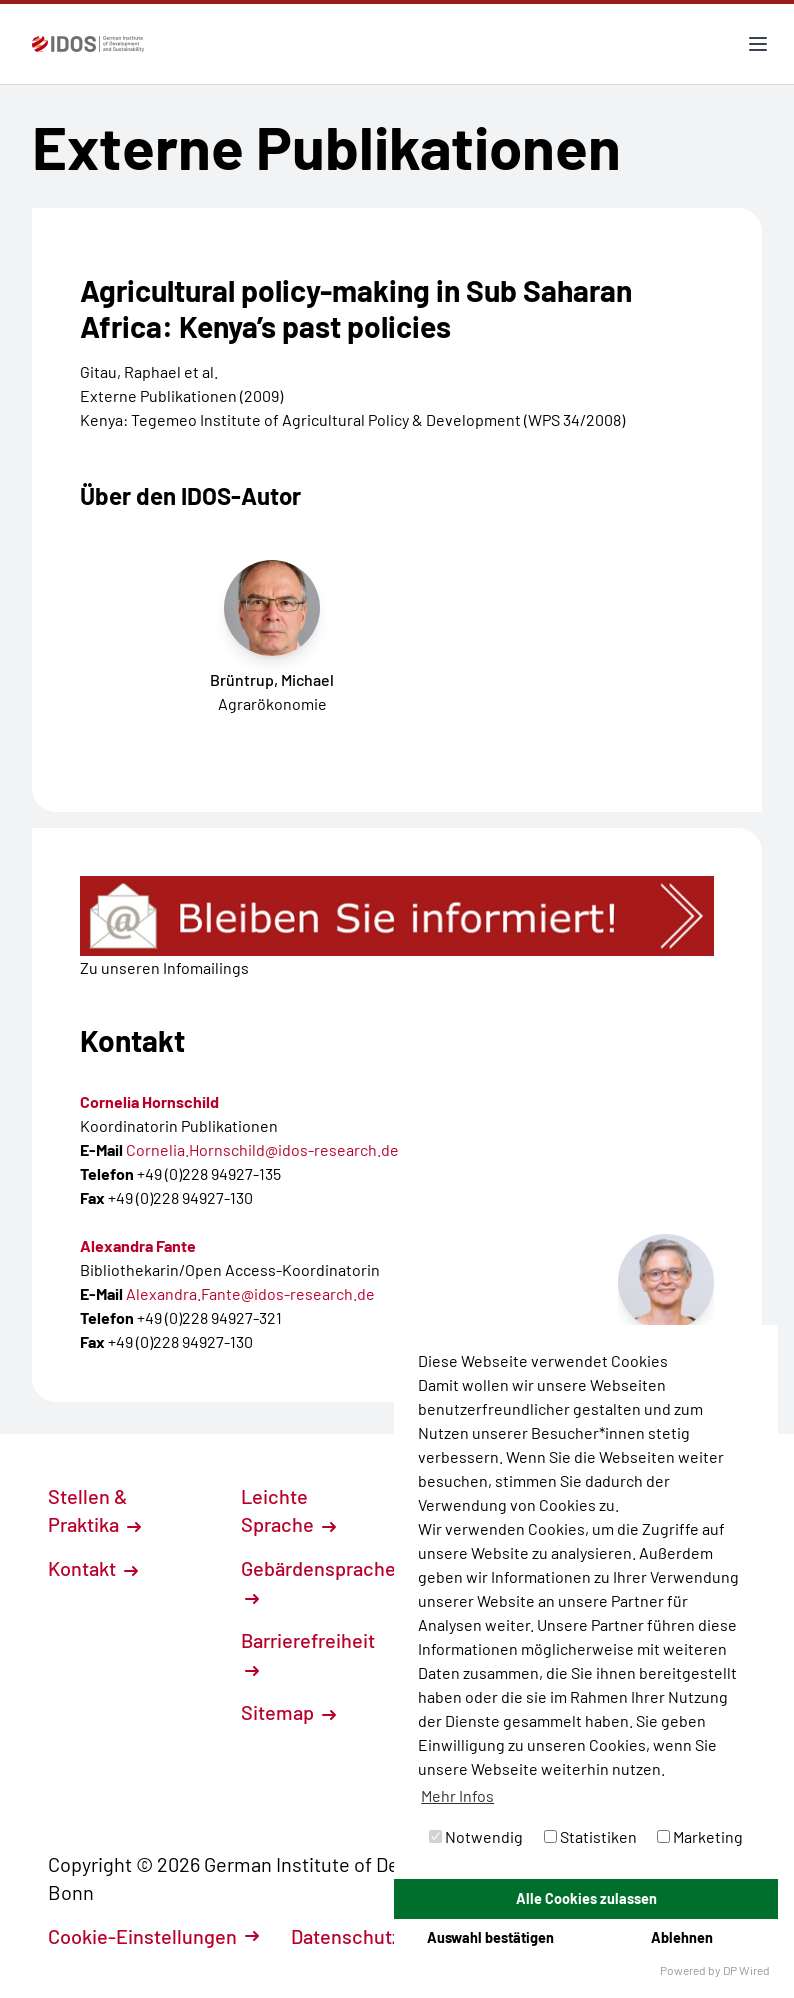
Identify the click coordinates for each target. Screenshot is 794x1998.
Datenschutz (357, 1936)
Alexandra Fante (138, 1245)
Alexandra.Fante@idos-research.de (250, 1293)
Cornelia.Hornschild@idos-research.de (262, 1149)
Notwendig (476, 1836)
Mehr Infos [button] (457, 1795)
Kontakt (93, 1568)
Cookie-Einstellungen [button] (153, 1936)
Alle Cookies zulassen (586, 1898)
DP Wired (746, 1970)
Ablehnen (682, 1937)
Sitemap (288, 1712)
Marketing (700, 1836)
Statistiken (590, 1836)
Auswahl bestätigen (490, 1937)
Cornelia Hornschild (149, 1101)
